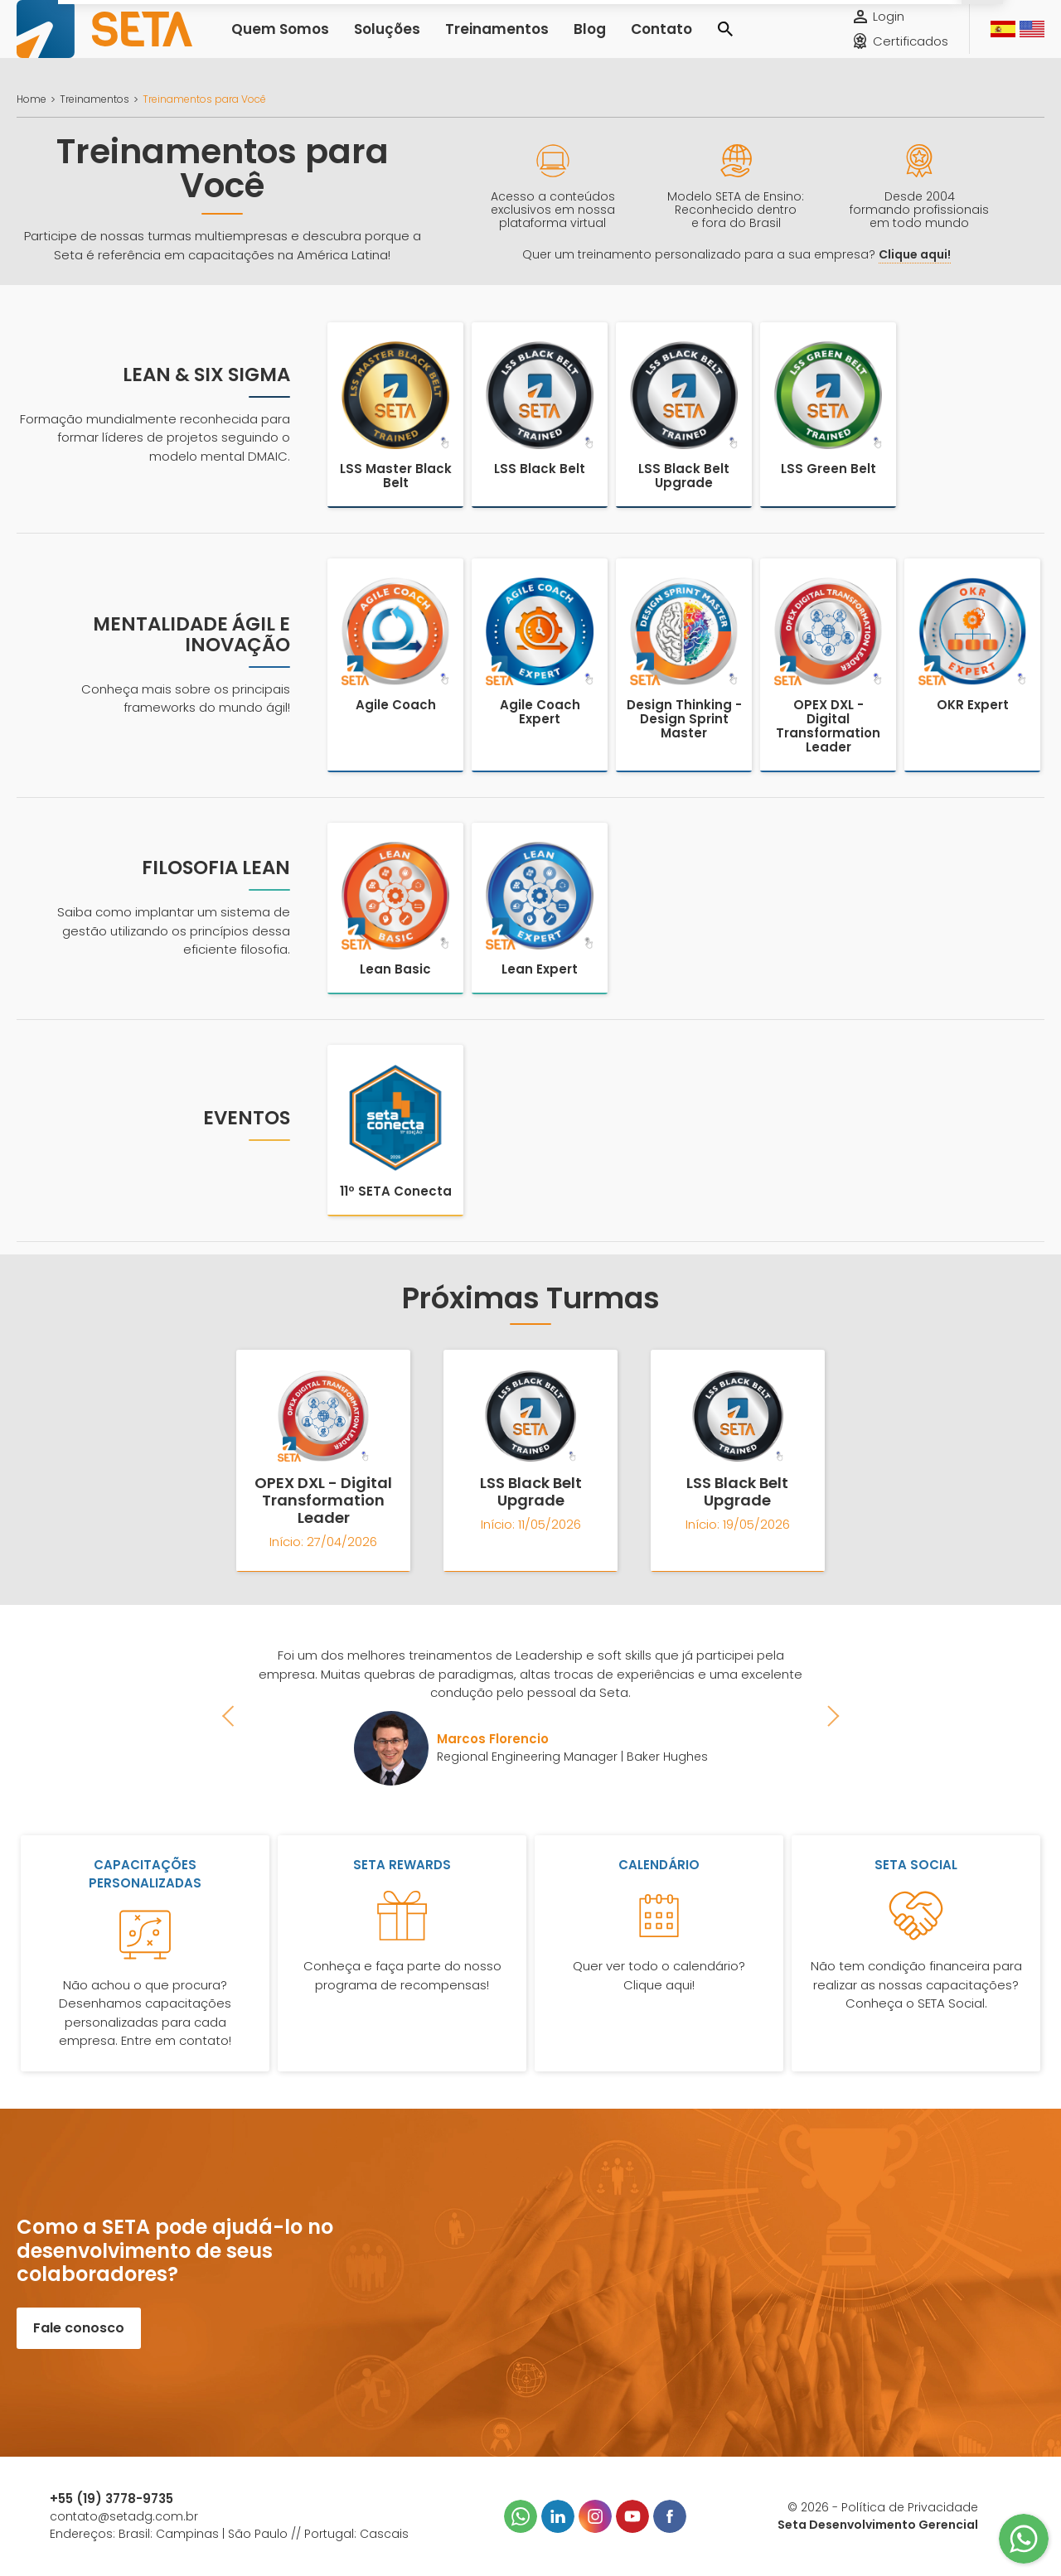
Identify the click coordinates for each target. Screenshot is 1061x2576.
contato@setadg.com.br (124, 2516)
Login (888, 28)
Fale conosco (78, 2327)
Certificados (910, 53)
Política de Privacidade (909, 2507)
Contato (609, 41)
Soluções (369, 41)
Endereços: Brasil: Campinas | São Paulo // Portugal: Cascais (229, 2533)
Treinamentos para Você (204, 99)
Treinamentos (464, 41)
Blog (544, 41)
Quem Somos (273, 41)
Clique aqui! (915, 254)
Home (31, 99)
